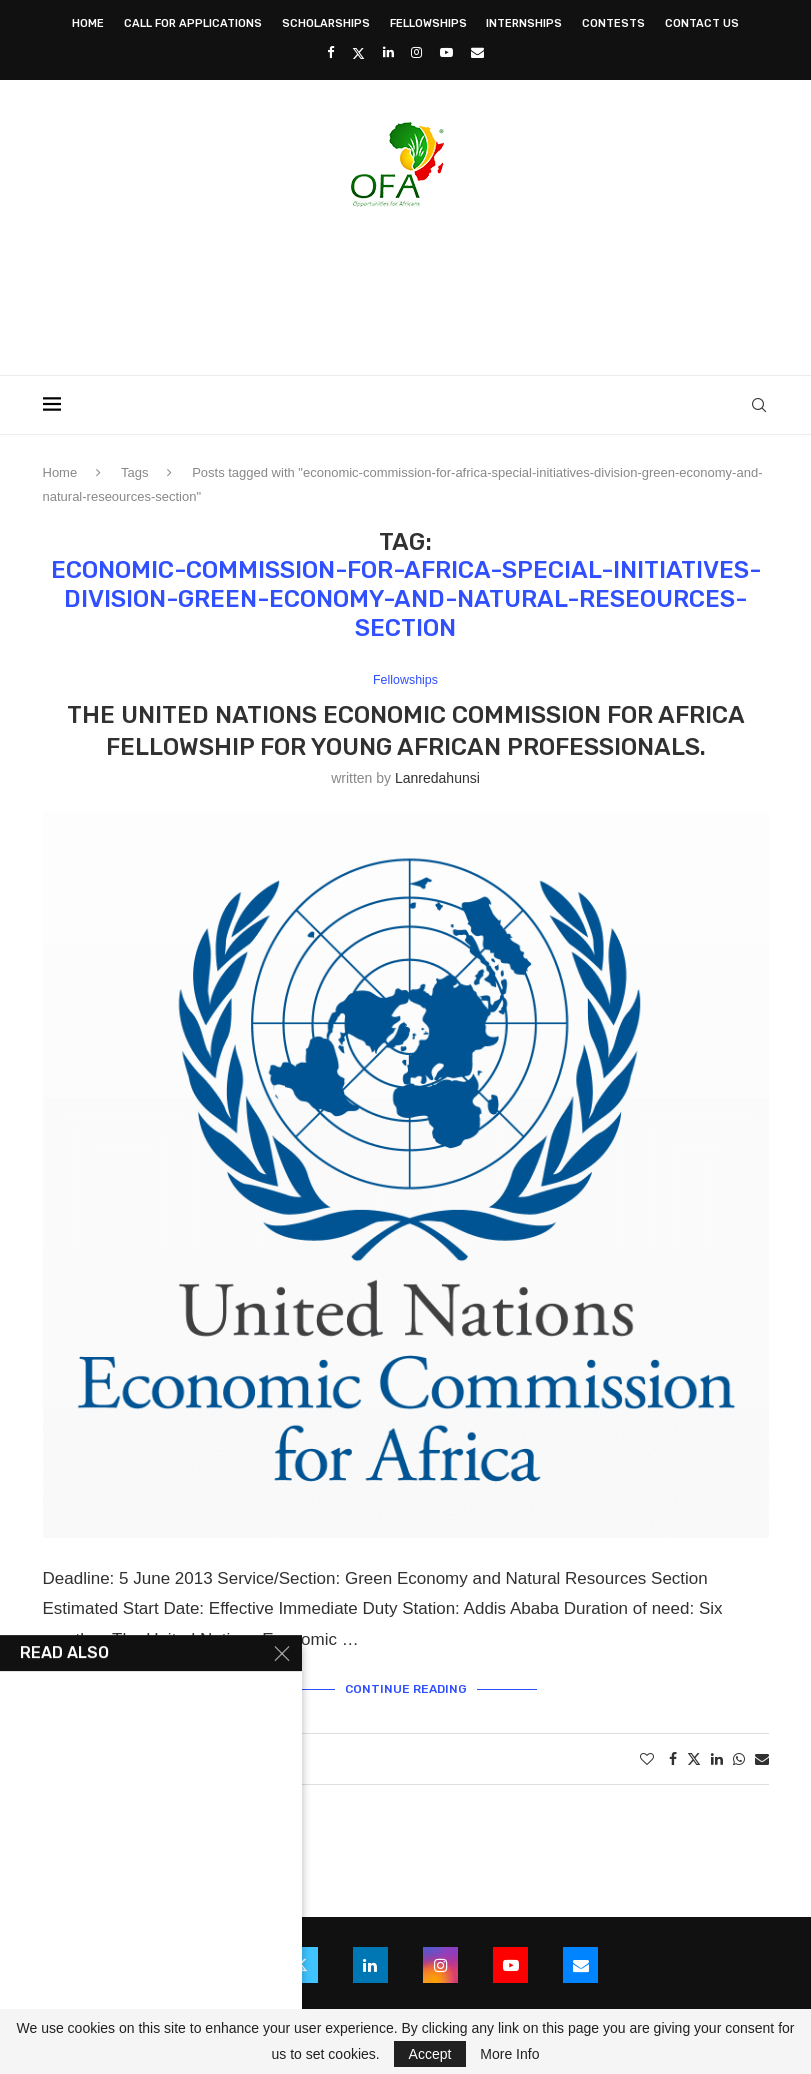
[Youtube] (446, 52)
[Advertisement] (406, 285)
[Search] (759, 405)
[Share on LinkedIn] (717, 1760)
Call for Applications (193, 23)
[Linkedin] (388, 52)
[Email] (477, 52)
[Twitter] (358, 53)
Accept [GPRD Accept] (430, 2054)
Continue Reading (406, 1689)
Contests (613, 23)
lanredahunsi (437, 778)
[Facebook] (330, 52)
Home (88, 23)
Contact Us (702, 23)
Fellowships (428, 23)
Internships (524, 23)
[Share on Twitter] (694, 1759)
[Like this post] (647, 1760)
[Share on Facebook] (673, 1760)
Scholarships (326, 23)
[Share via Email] (762, 1760)
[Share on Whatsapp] (739, 1760)
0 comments (231, 1760)
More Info (509, 2054)
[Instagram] (416, 52)
